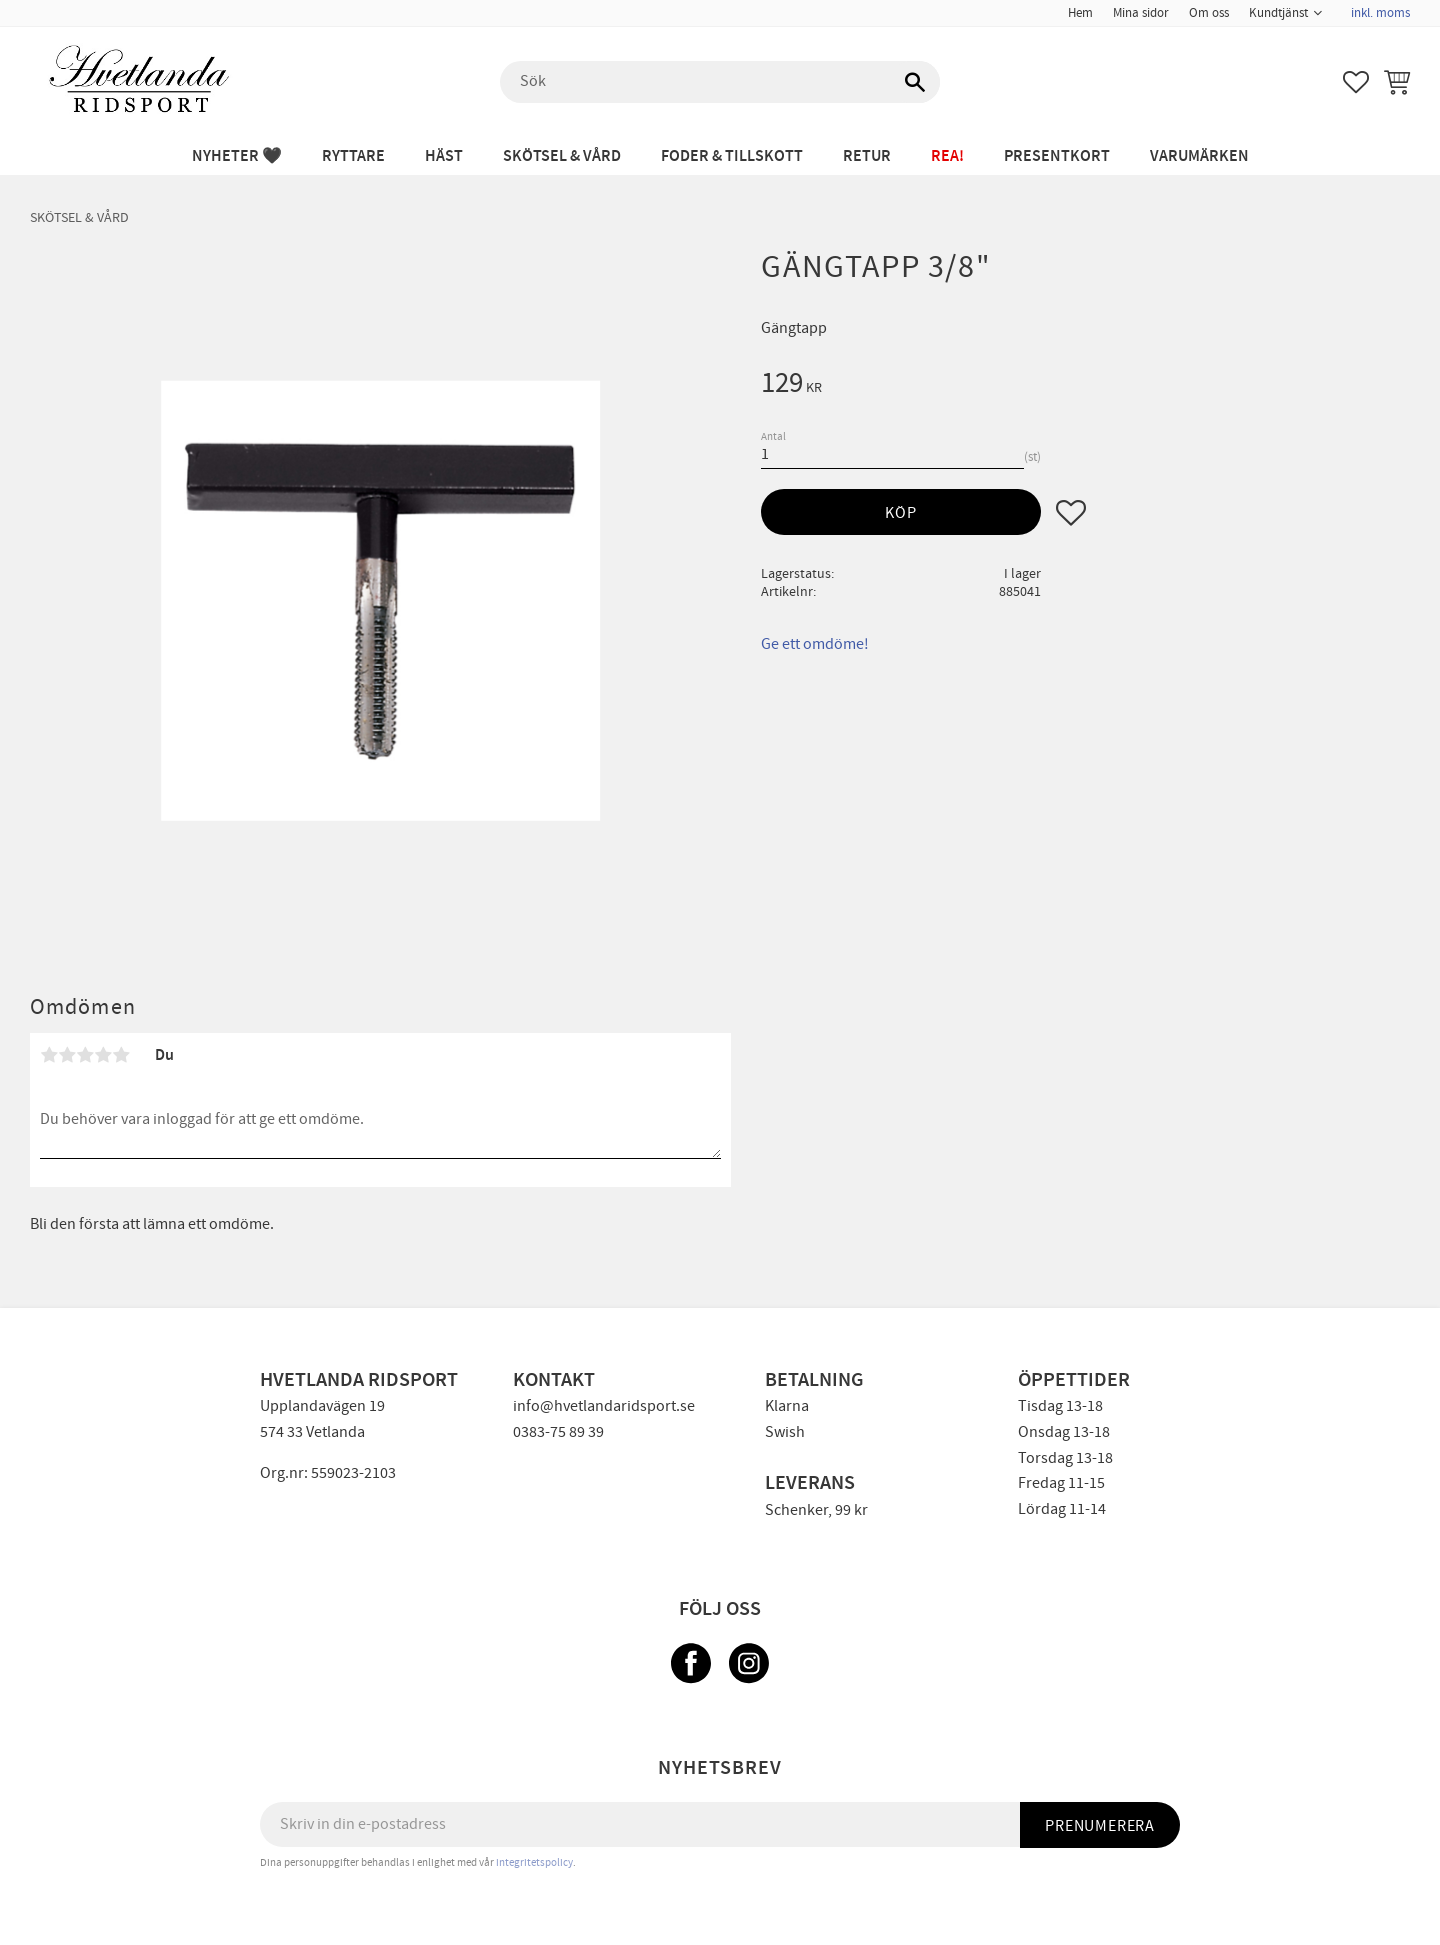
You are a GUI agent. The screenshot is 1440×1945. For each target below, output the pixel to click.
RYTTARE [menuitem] (353, 156)
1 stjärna (49, 1055)
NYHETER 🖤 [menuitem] (237, 156)
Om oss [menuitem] (1209, 13)
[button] (1356, 82)
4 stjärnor (103, 1055)
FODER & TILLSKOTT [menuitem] (732, 156)
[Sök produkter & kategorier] (720, 82)
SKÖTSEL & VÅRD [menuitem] (562, 156)
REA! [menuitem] (947, 156)
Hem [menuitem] (1080, 13)
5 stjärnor (121, 1055)
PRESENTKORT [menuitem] (1057, 156)
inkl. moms (1380, 13)
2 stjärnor (67, 1055)
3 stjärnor (85, 1055)
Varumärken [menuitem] (1199, 156)
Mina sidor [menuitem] (1141, 13)
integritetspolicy (534, 1862)
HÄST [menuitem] (444, 156)
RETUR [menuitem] (867, 156)
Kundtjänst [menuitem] (1278, 13)
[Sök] (915, 82)
